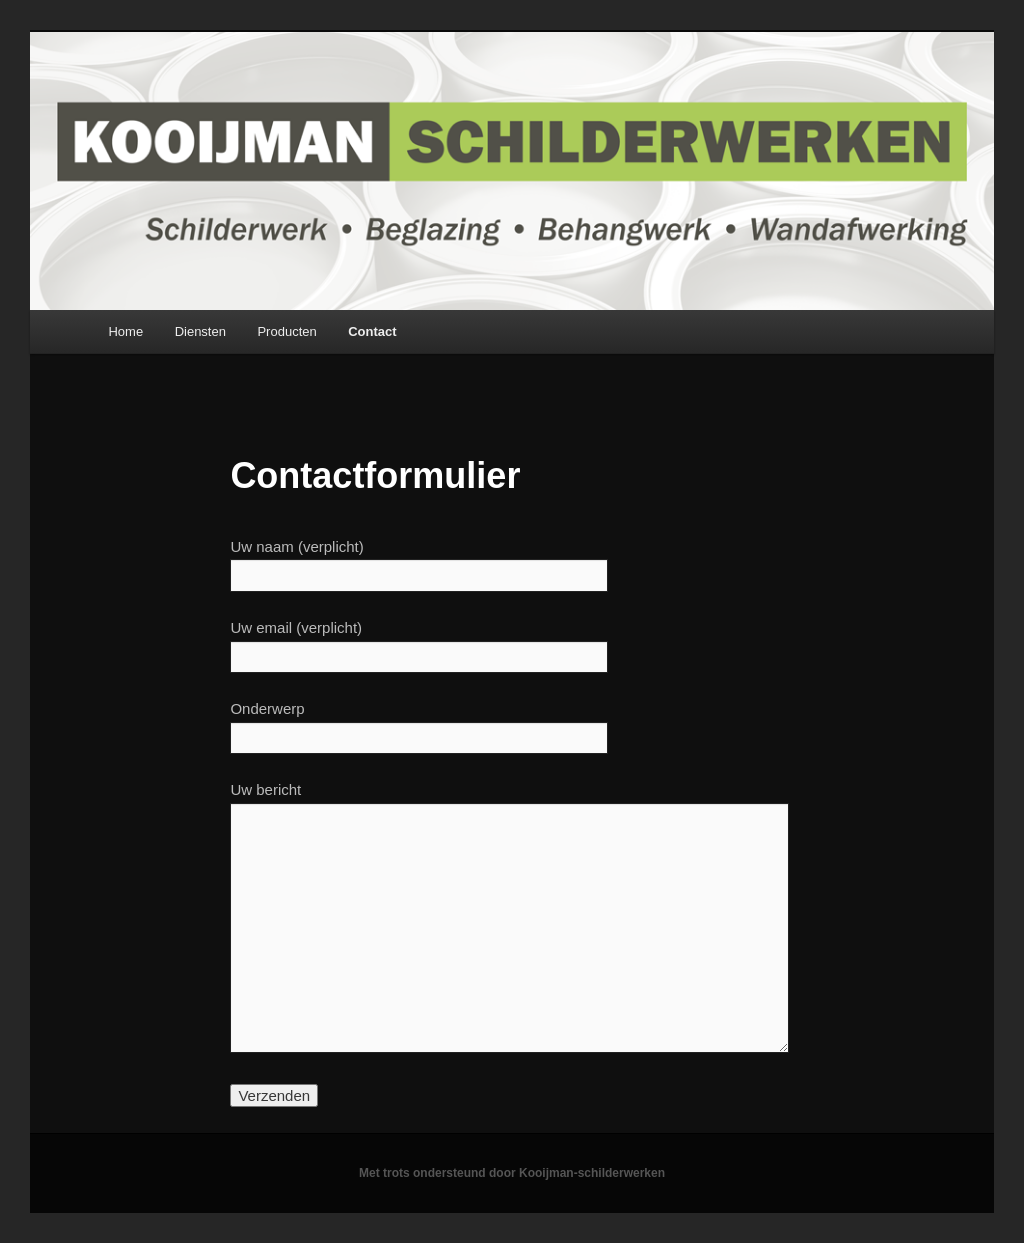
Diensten (200, 331)
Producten (286, 331)
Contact (372, 331)
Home (125, 331)
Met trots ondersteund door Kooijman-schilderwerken (512, 1173)
